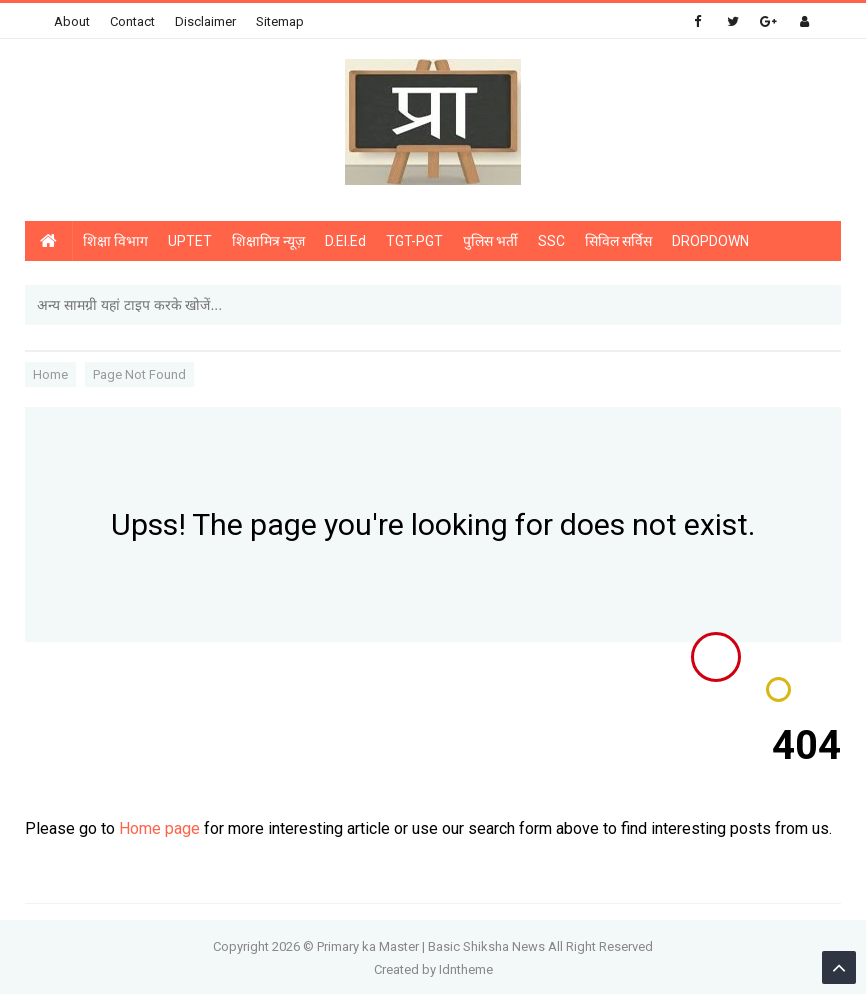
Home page (159, 828)
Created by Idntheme (433, 969)
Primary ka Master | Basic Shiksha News (431, 946)
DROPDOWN (710, 241)
